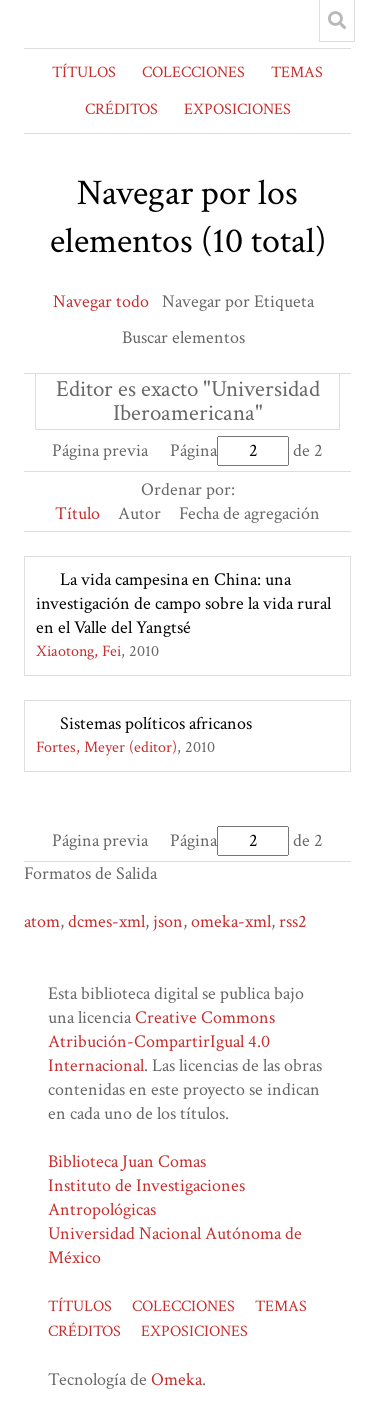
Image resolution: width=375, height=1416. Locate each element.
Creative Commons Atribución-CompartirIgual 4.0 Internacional (161, 1041)
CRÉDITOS (121, 109)
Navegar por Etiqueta (238, 301)
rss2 (293, 921)
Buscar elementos (183, 337)
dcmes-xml (106, 921)
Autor (139, 513)
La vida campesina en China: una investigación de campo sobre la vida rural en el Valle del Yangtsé (183, 603)
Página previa (100, 450)
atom (42, 921)
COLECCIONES (193, 72)
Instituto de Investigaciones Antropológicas (146, 1197)
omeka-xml (231, 921)
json (168, 921)
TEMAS (297, 72)
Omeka (176, 1379)
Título (77, 513)
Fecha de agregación (249, 513)
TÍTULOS (84, 72)
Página (229, 450)
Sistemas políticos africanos (156, 723)
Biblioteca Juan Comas (127, 1161)
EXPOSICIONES (237, 109)
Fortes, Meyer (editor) (106, 747)
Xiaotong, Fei (78, 651)
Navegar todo (101, 301)
